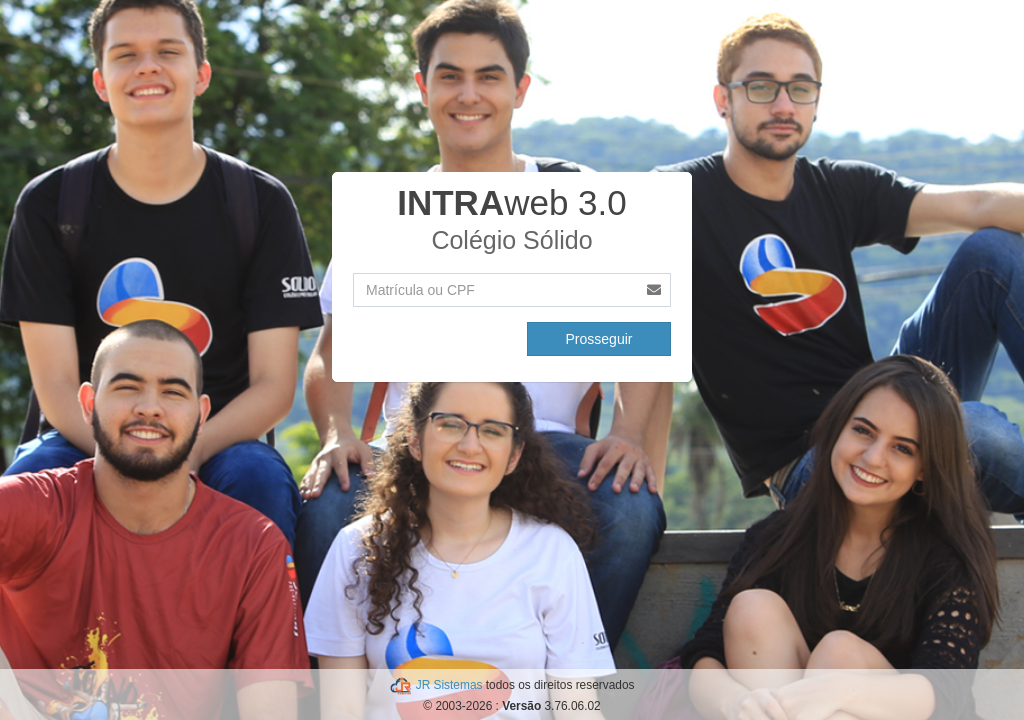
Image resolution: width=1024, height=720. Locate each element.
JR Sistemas (451, 685)
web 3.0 (512, 202)
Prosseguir (599, 339)
